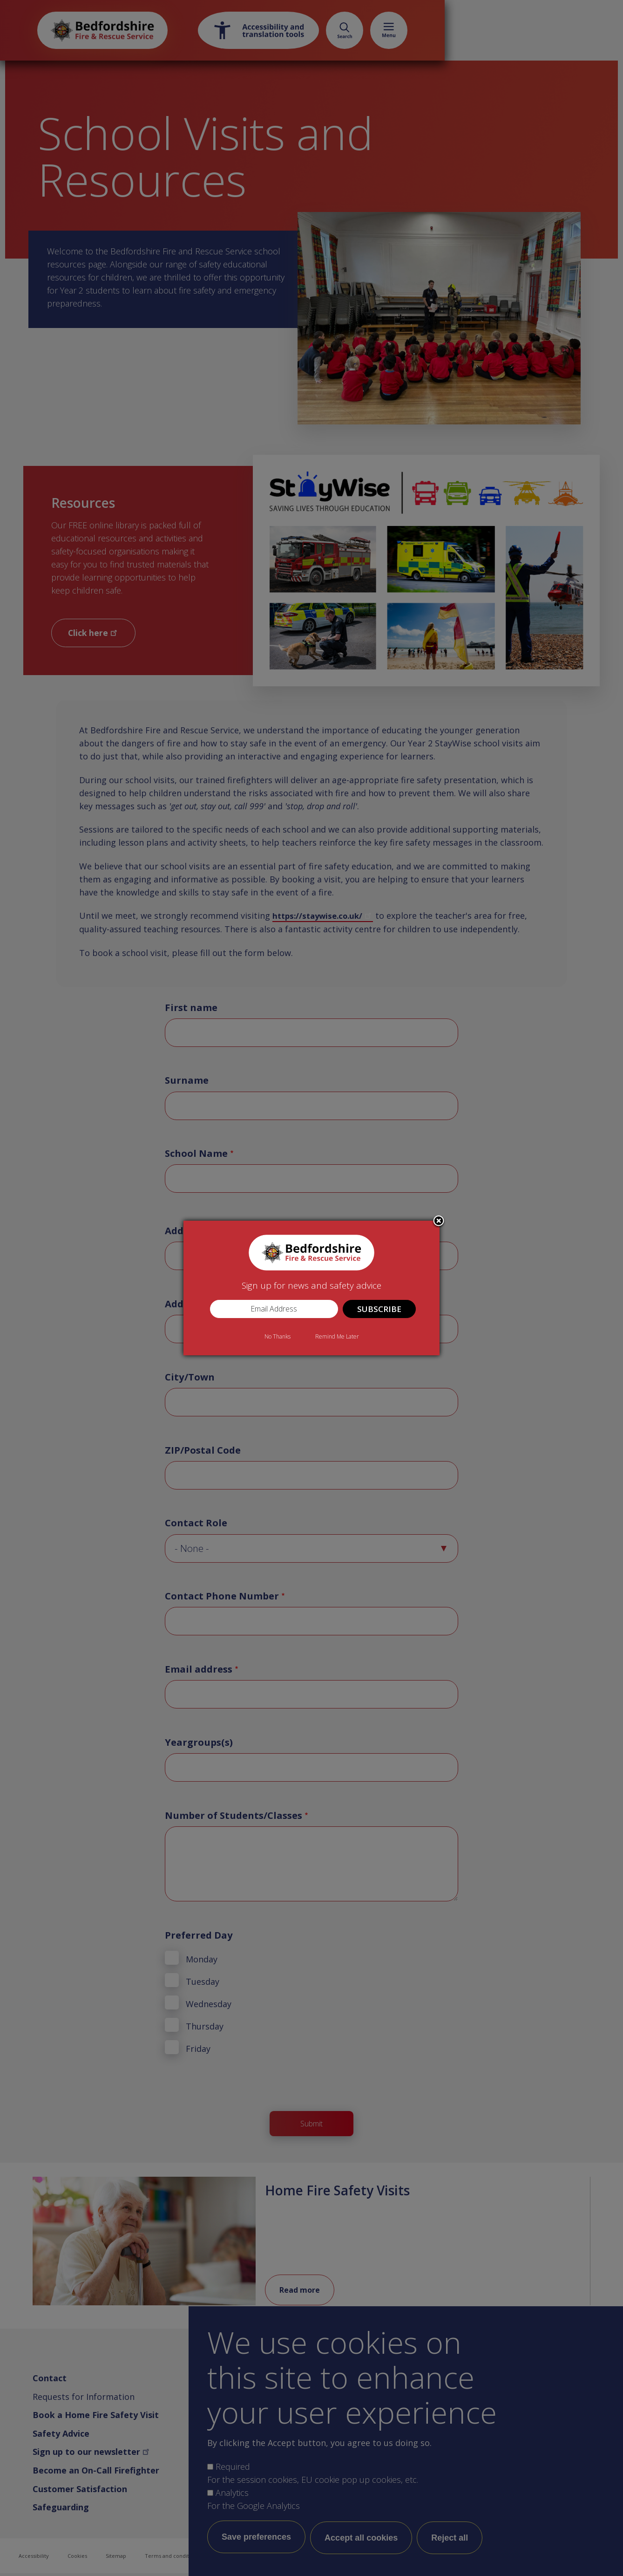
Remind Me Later (337, 1336)
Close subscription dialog (439, 1222)
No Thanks (277, 1336)
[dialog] (311, 1288)
